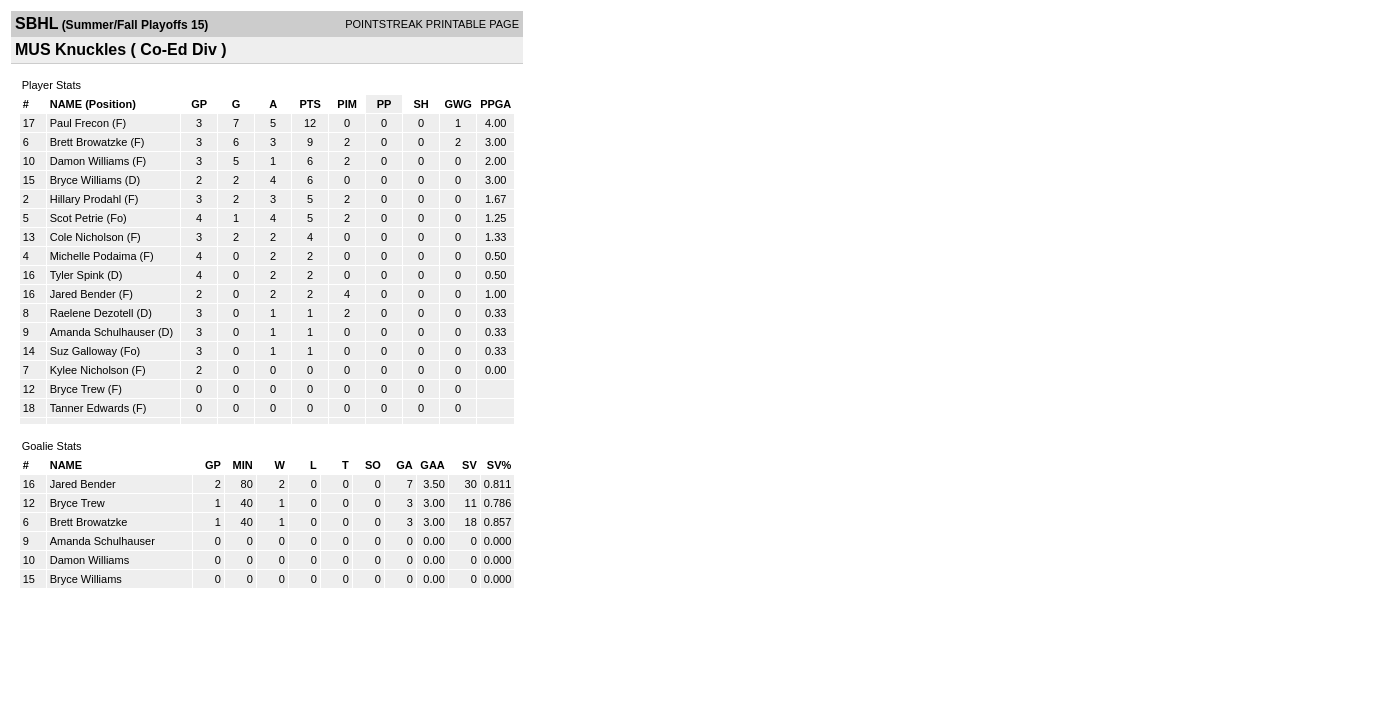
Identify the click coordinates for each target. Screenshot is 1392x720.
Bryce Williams (86, 180)
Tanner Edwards (90, 408)
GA (404, 465)
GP (199, 104)
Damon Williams (89, 161)
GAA (432, 465)
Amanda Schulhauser (102, 332)
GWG (458, 104)
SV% (499, 465)
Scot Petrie (77, 218)
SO (373, 465)
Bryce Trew (77, 389)
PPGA (495, 104)
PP (384, 104)
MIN (243, 465)
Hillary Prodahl (86, 199)
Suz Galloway (83, 351)
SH (420, 104)
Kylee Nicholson (89, 370)
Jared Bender (83, 294)
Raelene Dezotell (92, 313)
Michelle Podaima (93, 256)
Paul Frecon (79, 123)
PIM (347, 104)
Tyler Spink (77, 275)
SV (469, 465)
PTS (309, 104)
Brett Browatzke (89, 142)
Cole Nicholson (87, 237)
